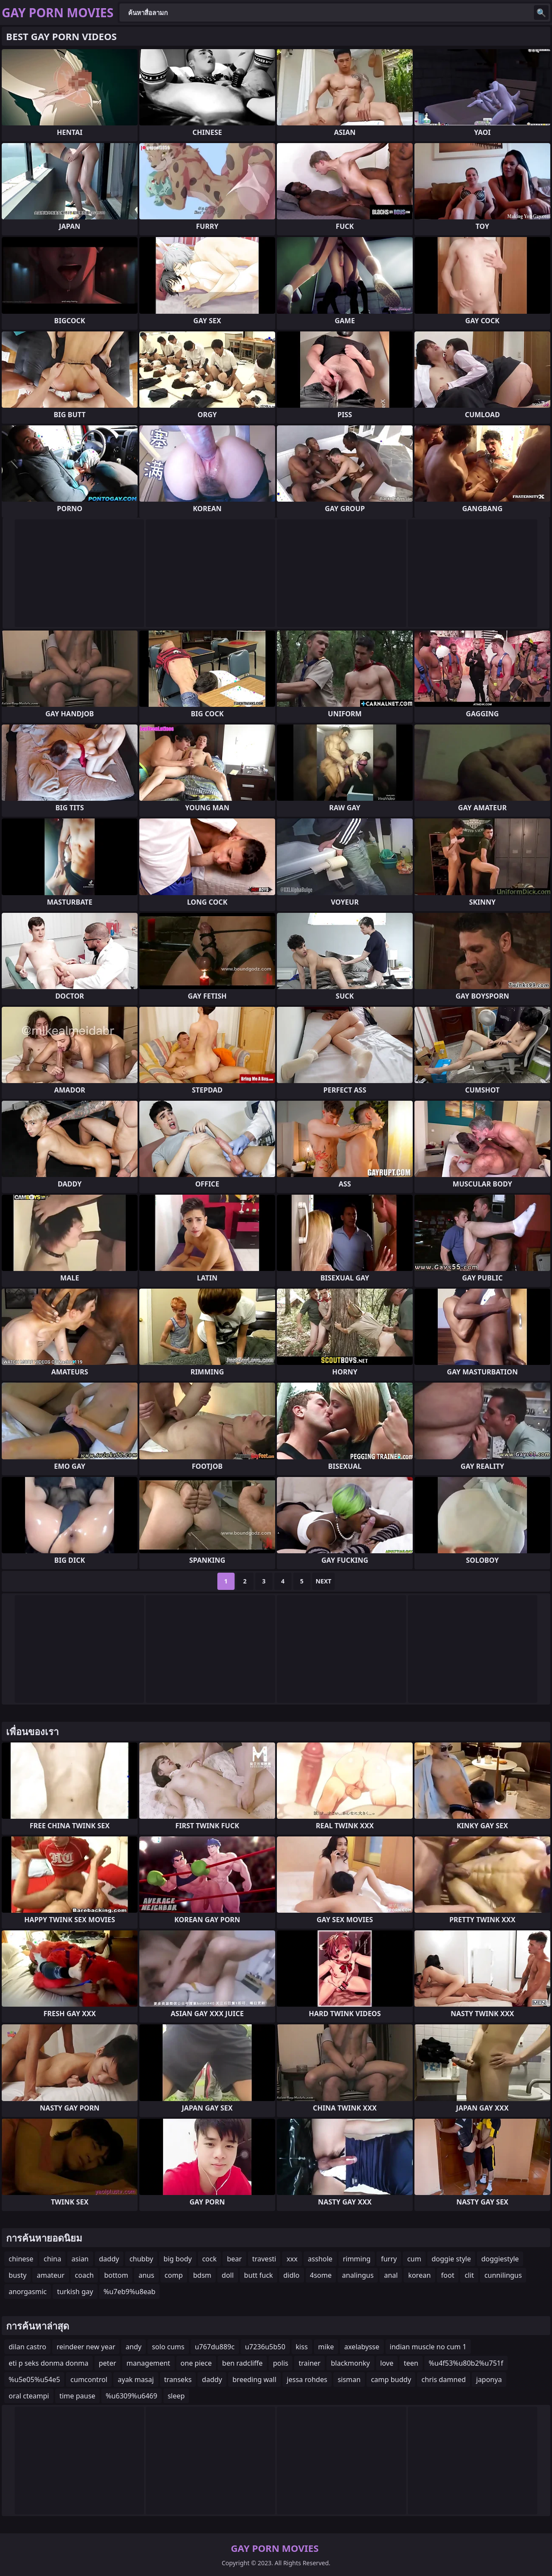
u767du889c (215, 2346)
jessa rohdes (307, 2379)
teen (411, 2363)
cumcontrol (88, 2379)
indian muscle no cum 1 (428, 2346)
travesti (264, 2259)
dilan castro (27, 2346)
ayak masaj (136, 2379)
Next (324, 1581)
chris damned (443, 2379)
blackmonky (350, 2363)
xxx (291, 2259)
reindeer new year (85, 2346)
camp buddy (391, 2379)
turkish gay (75, 2291)
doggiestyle (500, 2259)
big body (177, 2259)
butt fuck (258, 2275)
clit (469, 2275)
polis (280, 2363)
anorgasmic (28, 2291)
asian (80, 2259)
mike (326, 2346)
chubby (141, 2259)
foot (448, 2275)
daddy (109, 2259)
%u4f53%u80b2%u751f (466, 2363)
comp (174, 2275)
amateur (50, 2275)
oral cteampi (29, 2396)
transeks (178, 2379)
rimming (357, 2259)
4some (321, 2275)
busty (17, 2275)
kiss (302, 2346)
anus (146, 2275)
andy (133, 2346)
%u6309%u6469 (131, 2396)
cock (209, 2259)
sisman (349, 2379)
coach (84, 2275)
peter (107, 2363)
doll (228, 2275)
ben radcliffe (242, 2363)
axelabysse (361, 2346)
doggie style (451, 2259)
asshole (320, 2259)
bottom (116, 2275)
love (387, 2363)
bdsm (202, 2275)
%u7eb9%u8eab (130, 2291)
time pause (77, 2396)
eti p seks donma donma (48, 2363)
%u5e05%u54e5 (34, 2379)
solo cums (168, 2346)
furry (389, 2259)
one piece (196, 2363)
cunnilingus (503, 2275)
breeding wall (254, 2379)
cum (414, 2259)
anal (391, 2275)
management (148, 2363)
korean (419, 2275)
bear (234, 2259)
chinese (21, 2259)
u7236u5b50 (265, 2346)
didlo (291, 2275)
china (52, 2259)
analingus (357, 2275)
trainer (309, 2363)
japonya (489, 2379)
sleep (176, 2396)
